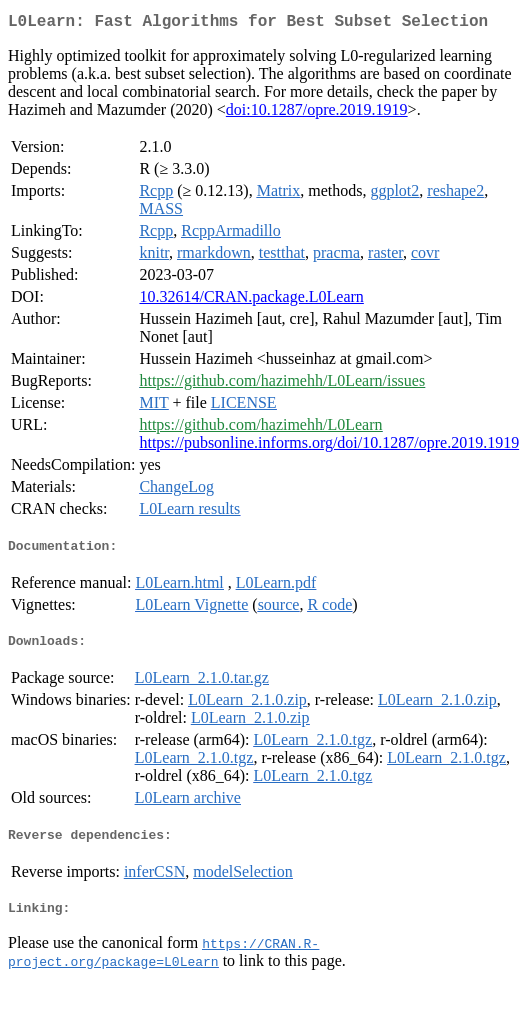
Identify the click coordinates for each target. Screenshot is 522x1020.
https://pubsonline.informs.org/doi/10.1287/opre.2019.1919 (329, 446)
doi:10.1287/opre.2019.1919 (317, 113)
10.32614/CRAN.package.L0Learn (251, 300)
